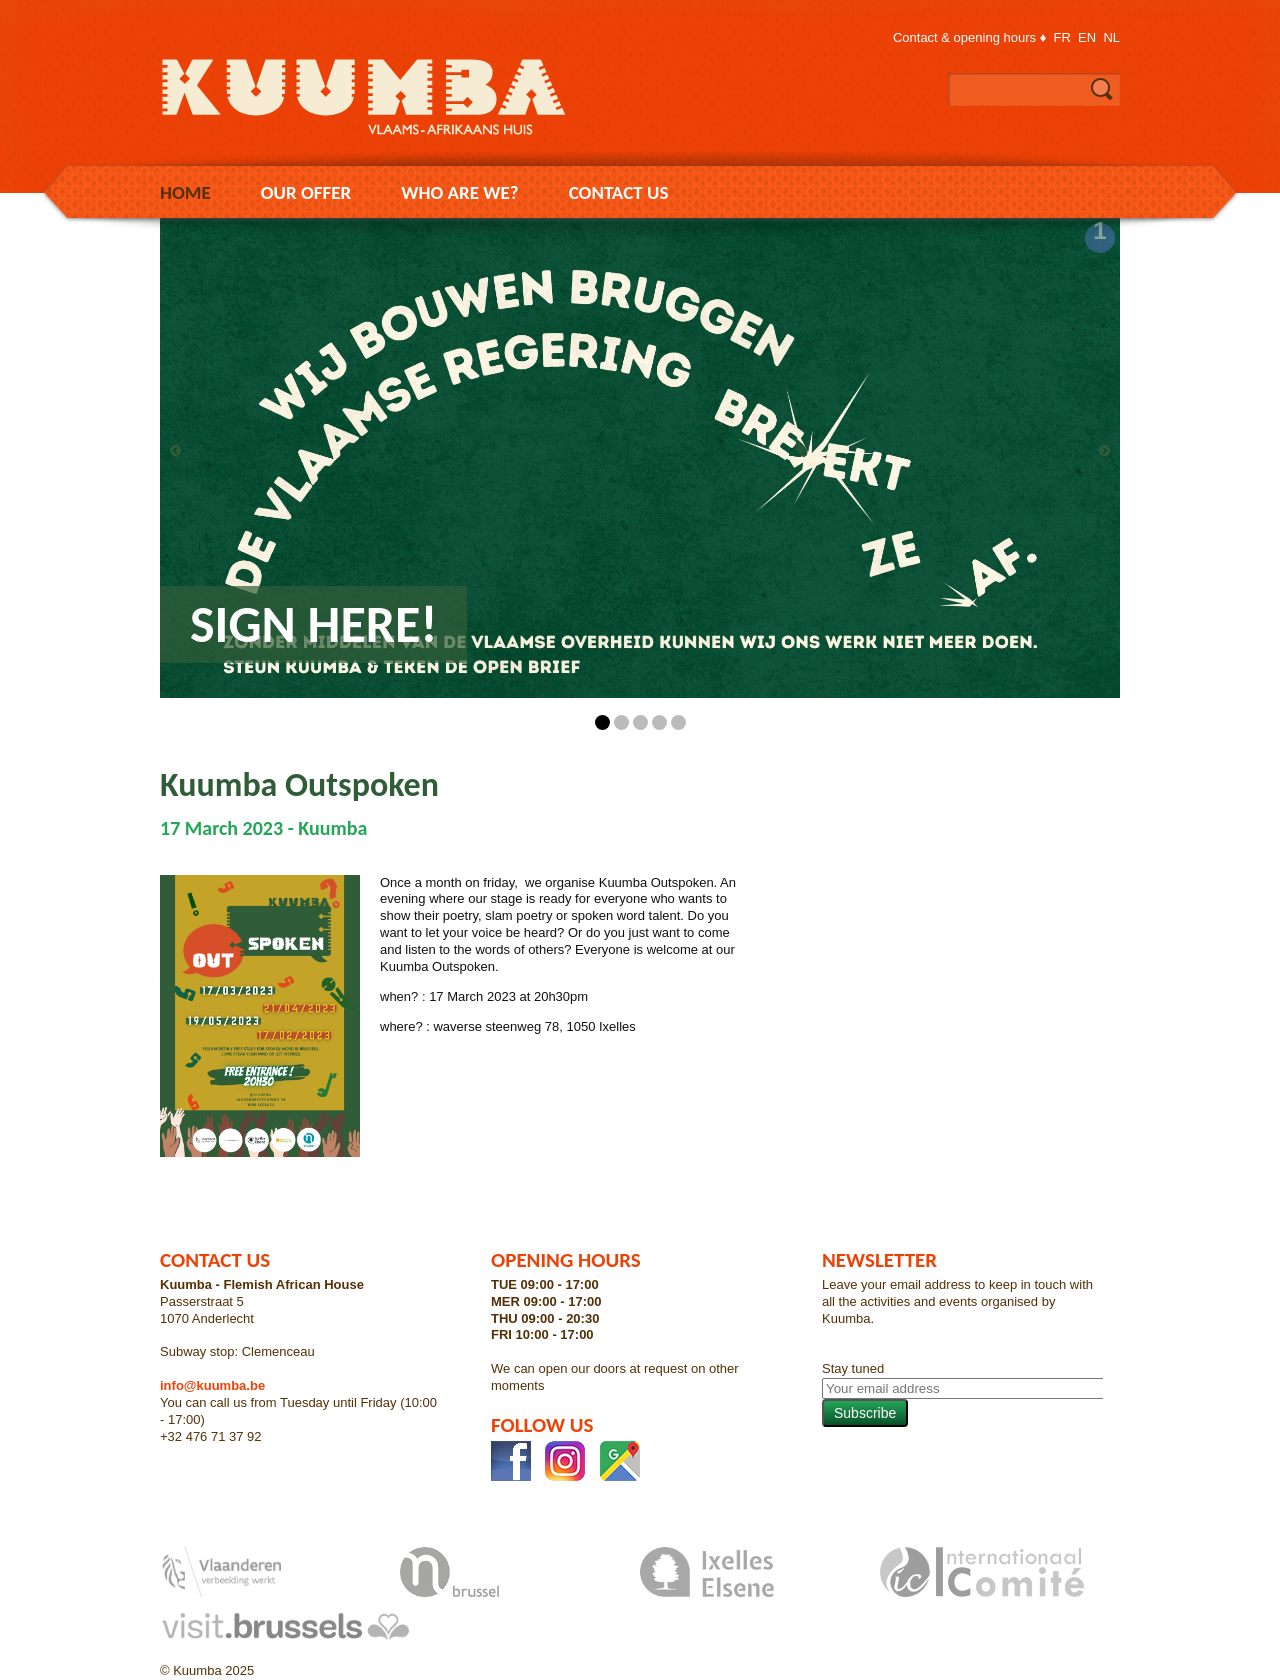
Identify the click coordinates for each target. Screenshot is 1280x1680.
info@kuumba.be (212, 1385)
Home (185, 192)
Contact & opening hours (964, 37)
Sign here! (313, 624)
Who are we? (459, 192)
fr (1062, 37)
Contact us (619, 192)
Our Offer (306, 192)
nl (1111, 37)
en (1087, 37)
